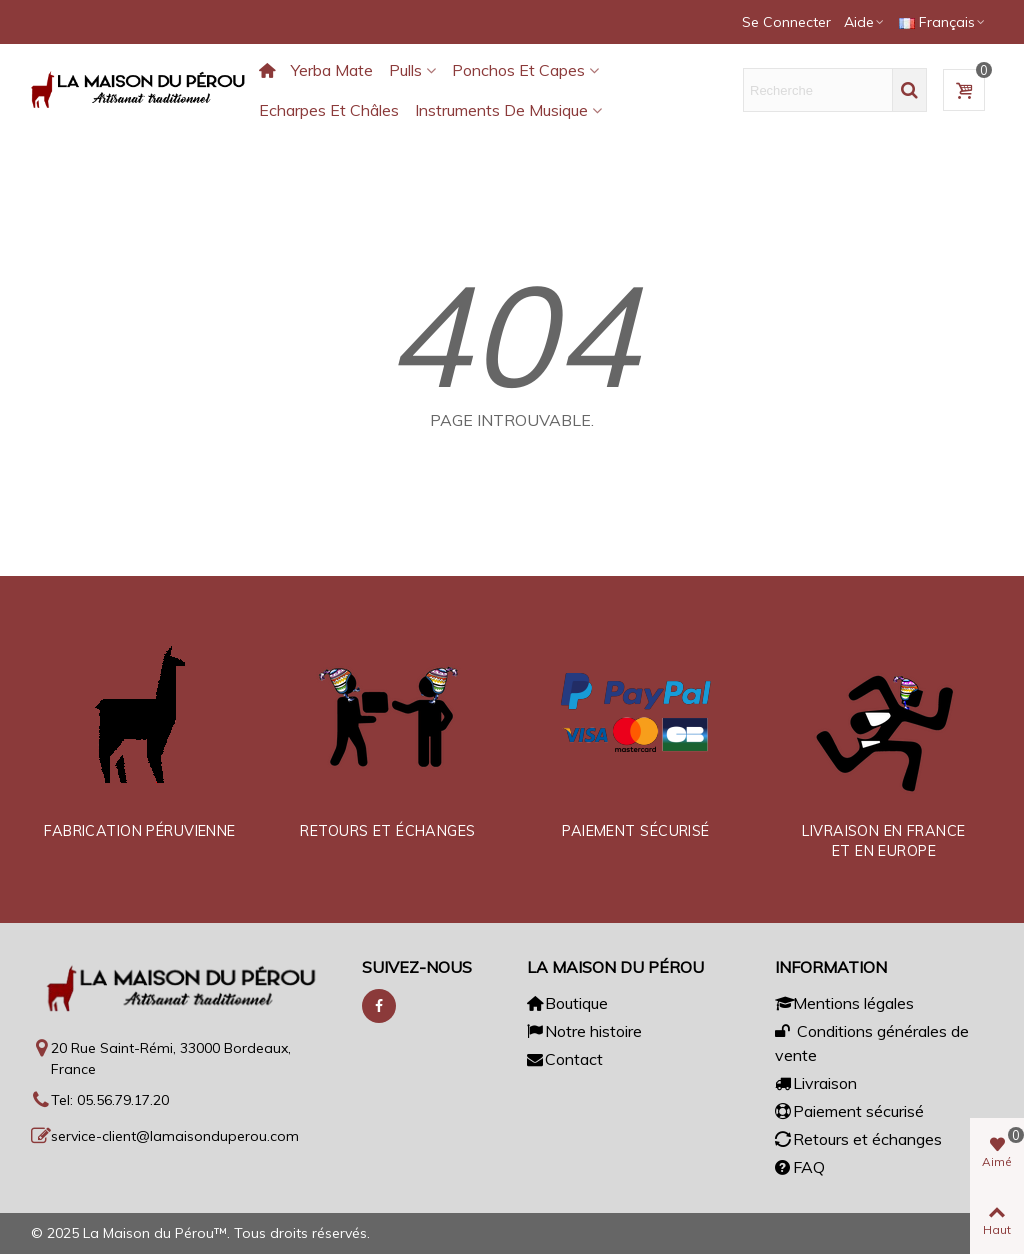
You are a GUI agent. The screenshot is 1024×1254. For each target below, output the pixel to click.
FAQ (800, 1167)
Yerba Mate (332, 70)
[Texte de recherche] (818, 90)
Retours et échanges (858, 1139)
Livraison (816, 1083)
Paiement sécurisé (849, 1111)
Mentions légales (844, 1003)
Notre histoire (584, 1031)
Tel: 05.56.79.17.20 (110, 1100)
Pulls (405, 70)
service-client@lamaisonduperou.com (175, 1136)
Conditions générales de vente (872, 1042)
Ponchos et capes (518, 70)
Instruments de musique (501, 110)
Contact (565, 1059)
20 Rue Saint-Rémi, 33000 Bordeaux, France (171, 1058)
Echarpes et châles (329, 110)
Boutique (567, 1003)
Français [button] (943, 22)
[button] (865, 22)
